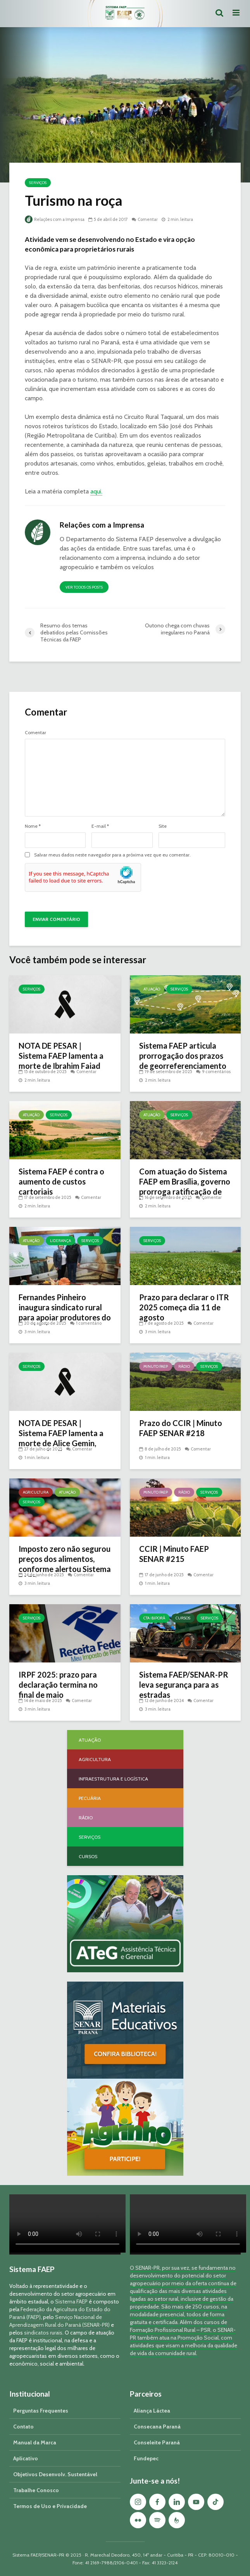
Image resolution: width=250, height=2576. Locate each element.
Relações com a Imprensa (54, 219)
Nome (33, 826)
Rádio (184, 1366)
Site (163, 826)
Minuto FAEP (155, 1366)
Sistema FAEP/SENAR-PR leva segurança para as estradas (183, 1684)
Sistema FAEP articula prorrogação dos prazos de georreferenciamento (182, 1055)
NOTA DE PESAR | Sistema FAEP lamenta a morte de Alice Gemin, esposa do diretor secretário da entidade (61, 1443)
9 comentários (216, 1071)
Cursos (183, 1618)
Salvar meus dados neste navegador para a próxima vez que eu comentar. (112, 855)
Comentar (148, 219)
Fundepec (146, 2458)
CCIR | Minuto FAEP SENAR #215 (174, 1553)
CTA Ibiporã (154, 1618)
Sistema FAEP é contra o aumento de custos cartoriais (61, 1181)
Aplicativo (25, 2458)
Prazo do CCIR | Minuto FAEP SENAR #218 (180, 1428)
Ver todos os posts (84, 587)
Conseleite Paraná (157, 2442)
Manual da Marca (34, 2442)
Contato (23, 2426)
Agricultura (35, 1492)
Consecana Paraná (157, 2426)
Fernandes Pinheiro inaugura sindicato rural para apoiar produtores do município (65, 1312)
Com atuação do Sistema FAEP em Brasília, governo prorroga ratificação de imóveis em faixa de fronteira (184, 1191)
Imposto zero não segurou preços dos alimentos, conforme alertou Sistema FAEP (65, 1564)
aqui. (96, 491)
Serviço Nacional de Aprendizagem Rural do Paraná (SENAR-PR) (59, 2321)
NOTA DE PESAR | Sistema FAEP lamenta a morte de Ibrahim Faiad (61, 1055)
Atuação (151, 989)
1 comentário (89, 1323)
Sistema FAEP (71, 2301)
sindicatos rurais (43, 2332)
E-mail (100, 826)
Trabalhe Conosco (36, 2490)
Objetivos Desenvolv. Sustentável (55, 2474)
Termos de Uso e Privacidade (50, 2506)
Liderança (60, 1240)
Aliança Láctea (152, 2410)
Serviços (38, 182)
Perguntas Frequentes (40, 2410)
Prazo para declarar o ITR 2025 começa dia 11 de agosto (184, 1307)
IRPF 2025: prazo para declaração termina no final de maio (58, 1684)
